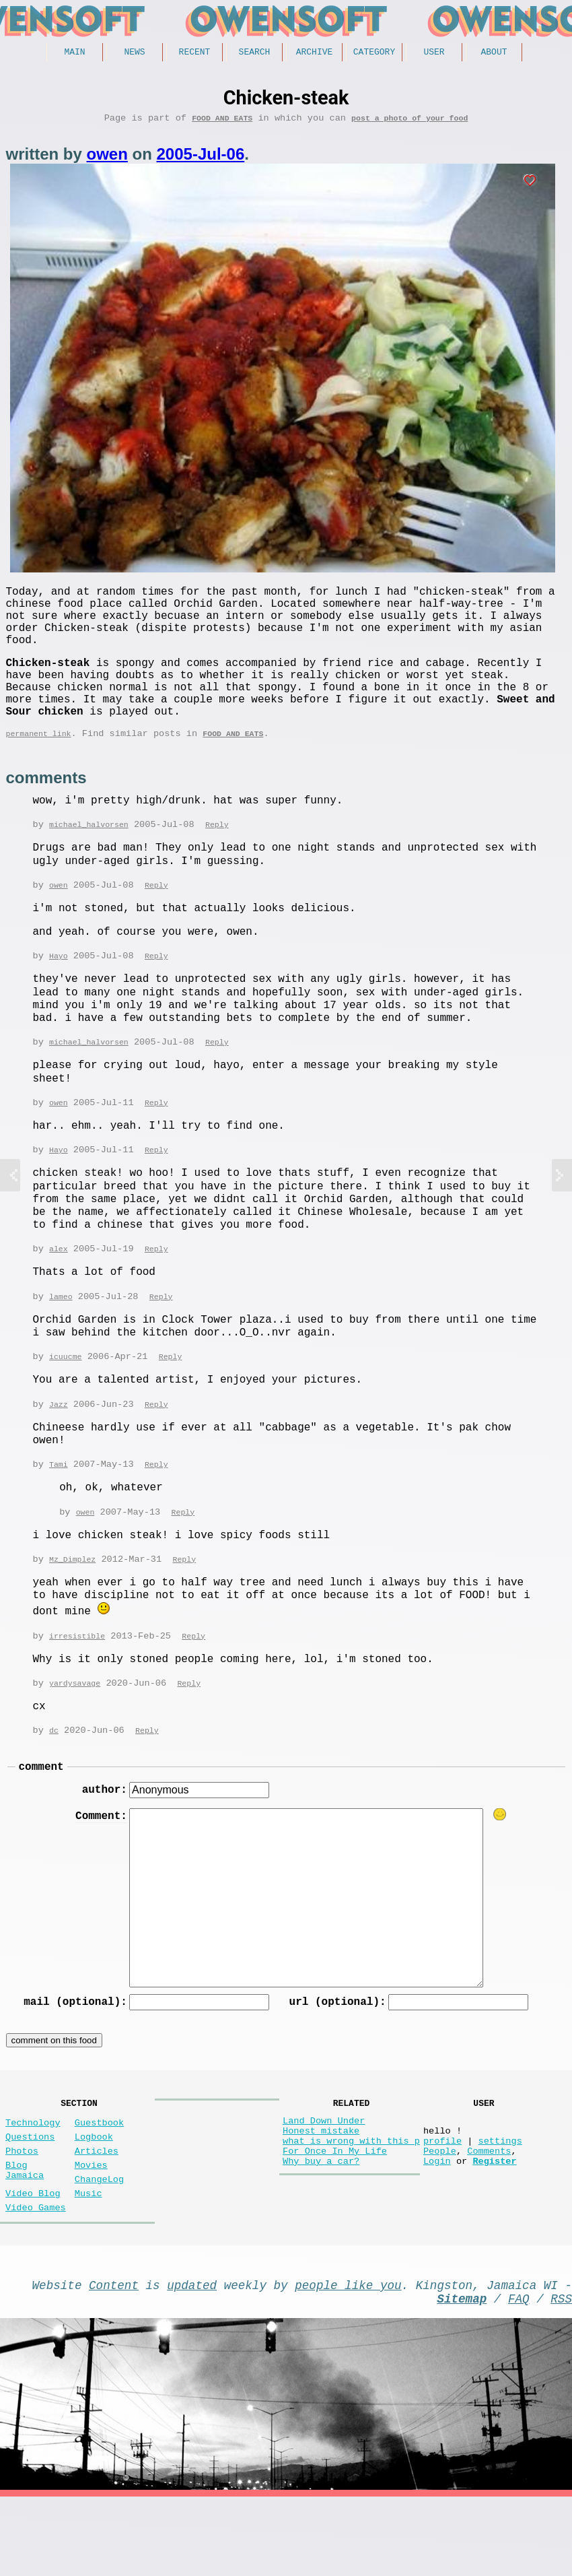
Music (88, 2261)
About (493, 53)
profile (442, 2200)
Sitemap (462, 2375)
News (134, 53)
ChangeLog (99, 2244)
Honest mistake (321, 2187)
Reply (217, 860)
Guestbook (99, 2177)
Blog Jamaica (24, 2234)
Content (114, 2358)
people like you (348, 2358)
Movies (91, 2227)
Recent (195, 53)
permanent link (38, 767)
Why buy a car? (321, 2226)
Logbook (94, 2193)
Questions (30, 2193)
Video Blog (33, 2261)
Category (374, 53)
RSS (561, 2375)
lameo (61, 1336)
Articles (96, 2210)
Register (494, 2226)
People (439, 2213)
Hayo (58, 992)
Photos (21, 2210)
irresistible (77, 1679)
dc (54, 1774)
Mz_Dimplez (72, 1602)
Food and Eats (222, 122)
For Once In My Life (335, 2213)
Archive (314, 53)
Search (255, 53)
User (433, 53)
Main (74, 53)
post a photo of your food (409, 122)
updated (192, 2358)
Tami (58, 1506)
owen (107, 159)
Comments (489, 2213)
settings (500, 2200)
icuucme (65, 1397)
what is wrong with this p (351, 2200)
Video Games (35, 2278)
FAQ (519, 2375)
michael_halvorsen (89, 860)
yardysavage (74, 1726)
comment (41, 1812)
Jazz (58, 1446)
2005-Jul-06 (201, 159)
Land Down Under (324, 2175)
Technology (33, 2177)
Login (437, 2226)
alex (58, 1288)
